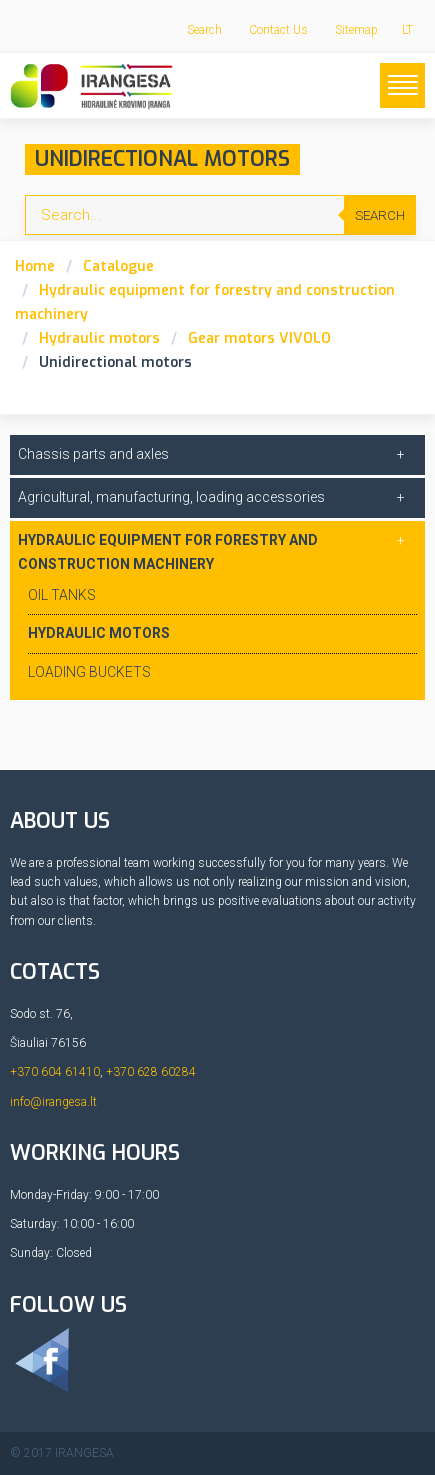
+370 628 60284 (151, 1072)
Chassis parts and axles (93, 454)
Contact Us (278, 30)
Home (35, 266)
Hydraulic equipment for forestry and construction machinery (168, 552)
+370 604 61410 (55, 1072)
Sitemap (356, 30)
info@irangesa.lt (53, 1102)
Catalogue (118, 266)
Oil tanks (62, 595)
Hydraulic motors (99, 338)
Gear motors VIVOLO (259, 338)
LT (407, 30)
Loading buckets (89, 672)
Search (204, 30)
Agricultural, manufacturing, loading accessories (171, 497)
